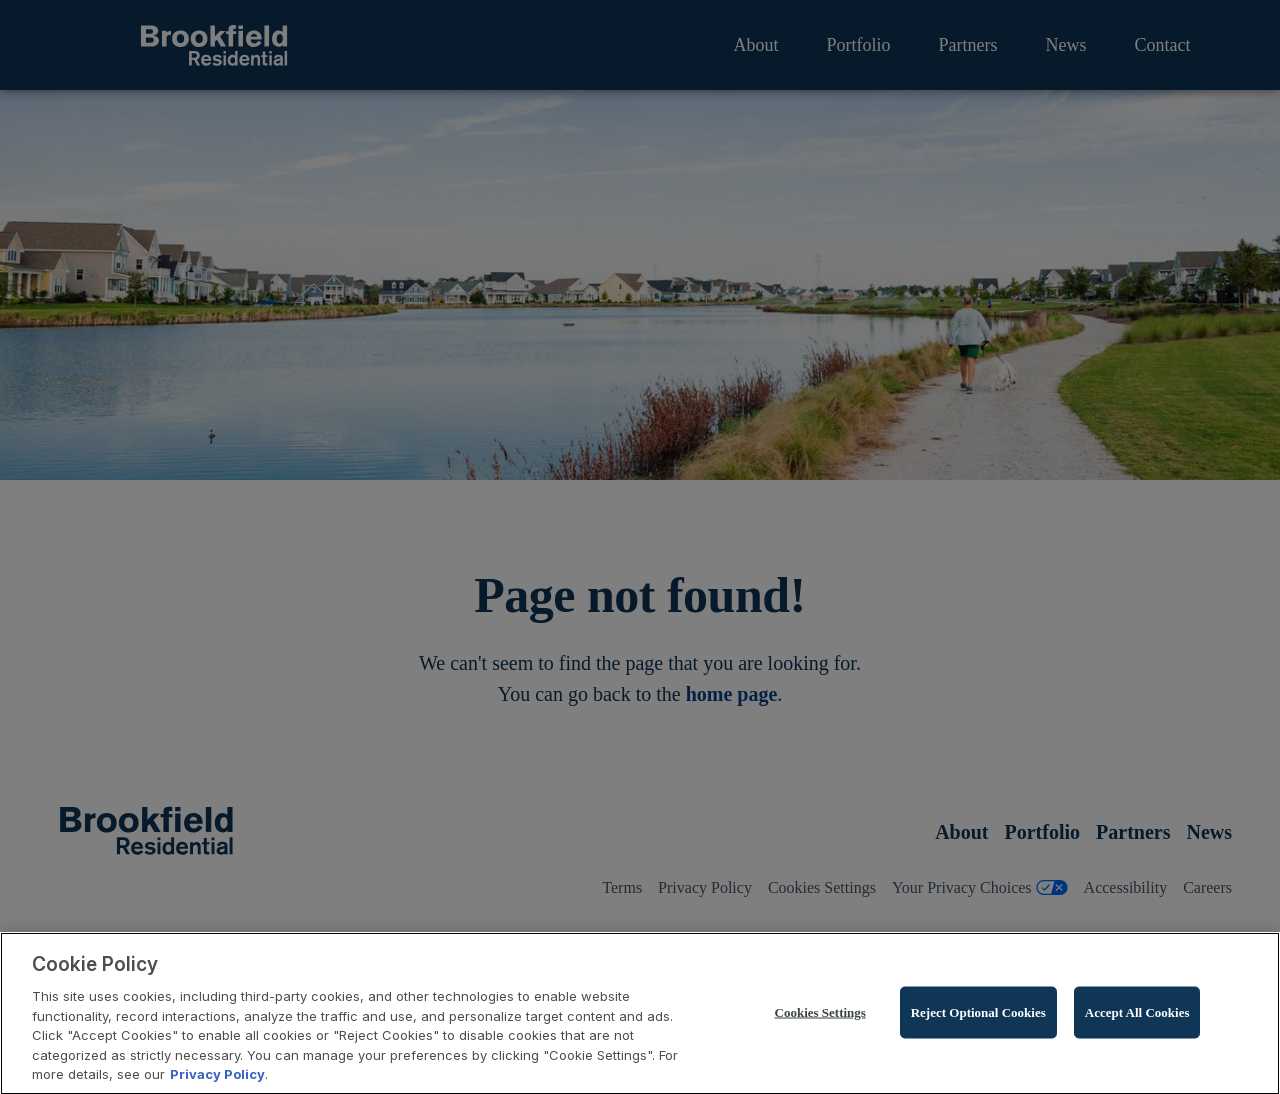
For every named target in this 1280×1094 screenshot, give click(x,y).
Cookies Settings (820, 1016)
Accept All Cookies (1137, 1016)
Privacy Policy (217, 1079)
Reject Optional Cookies (978, 1016)
